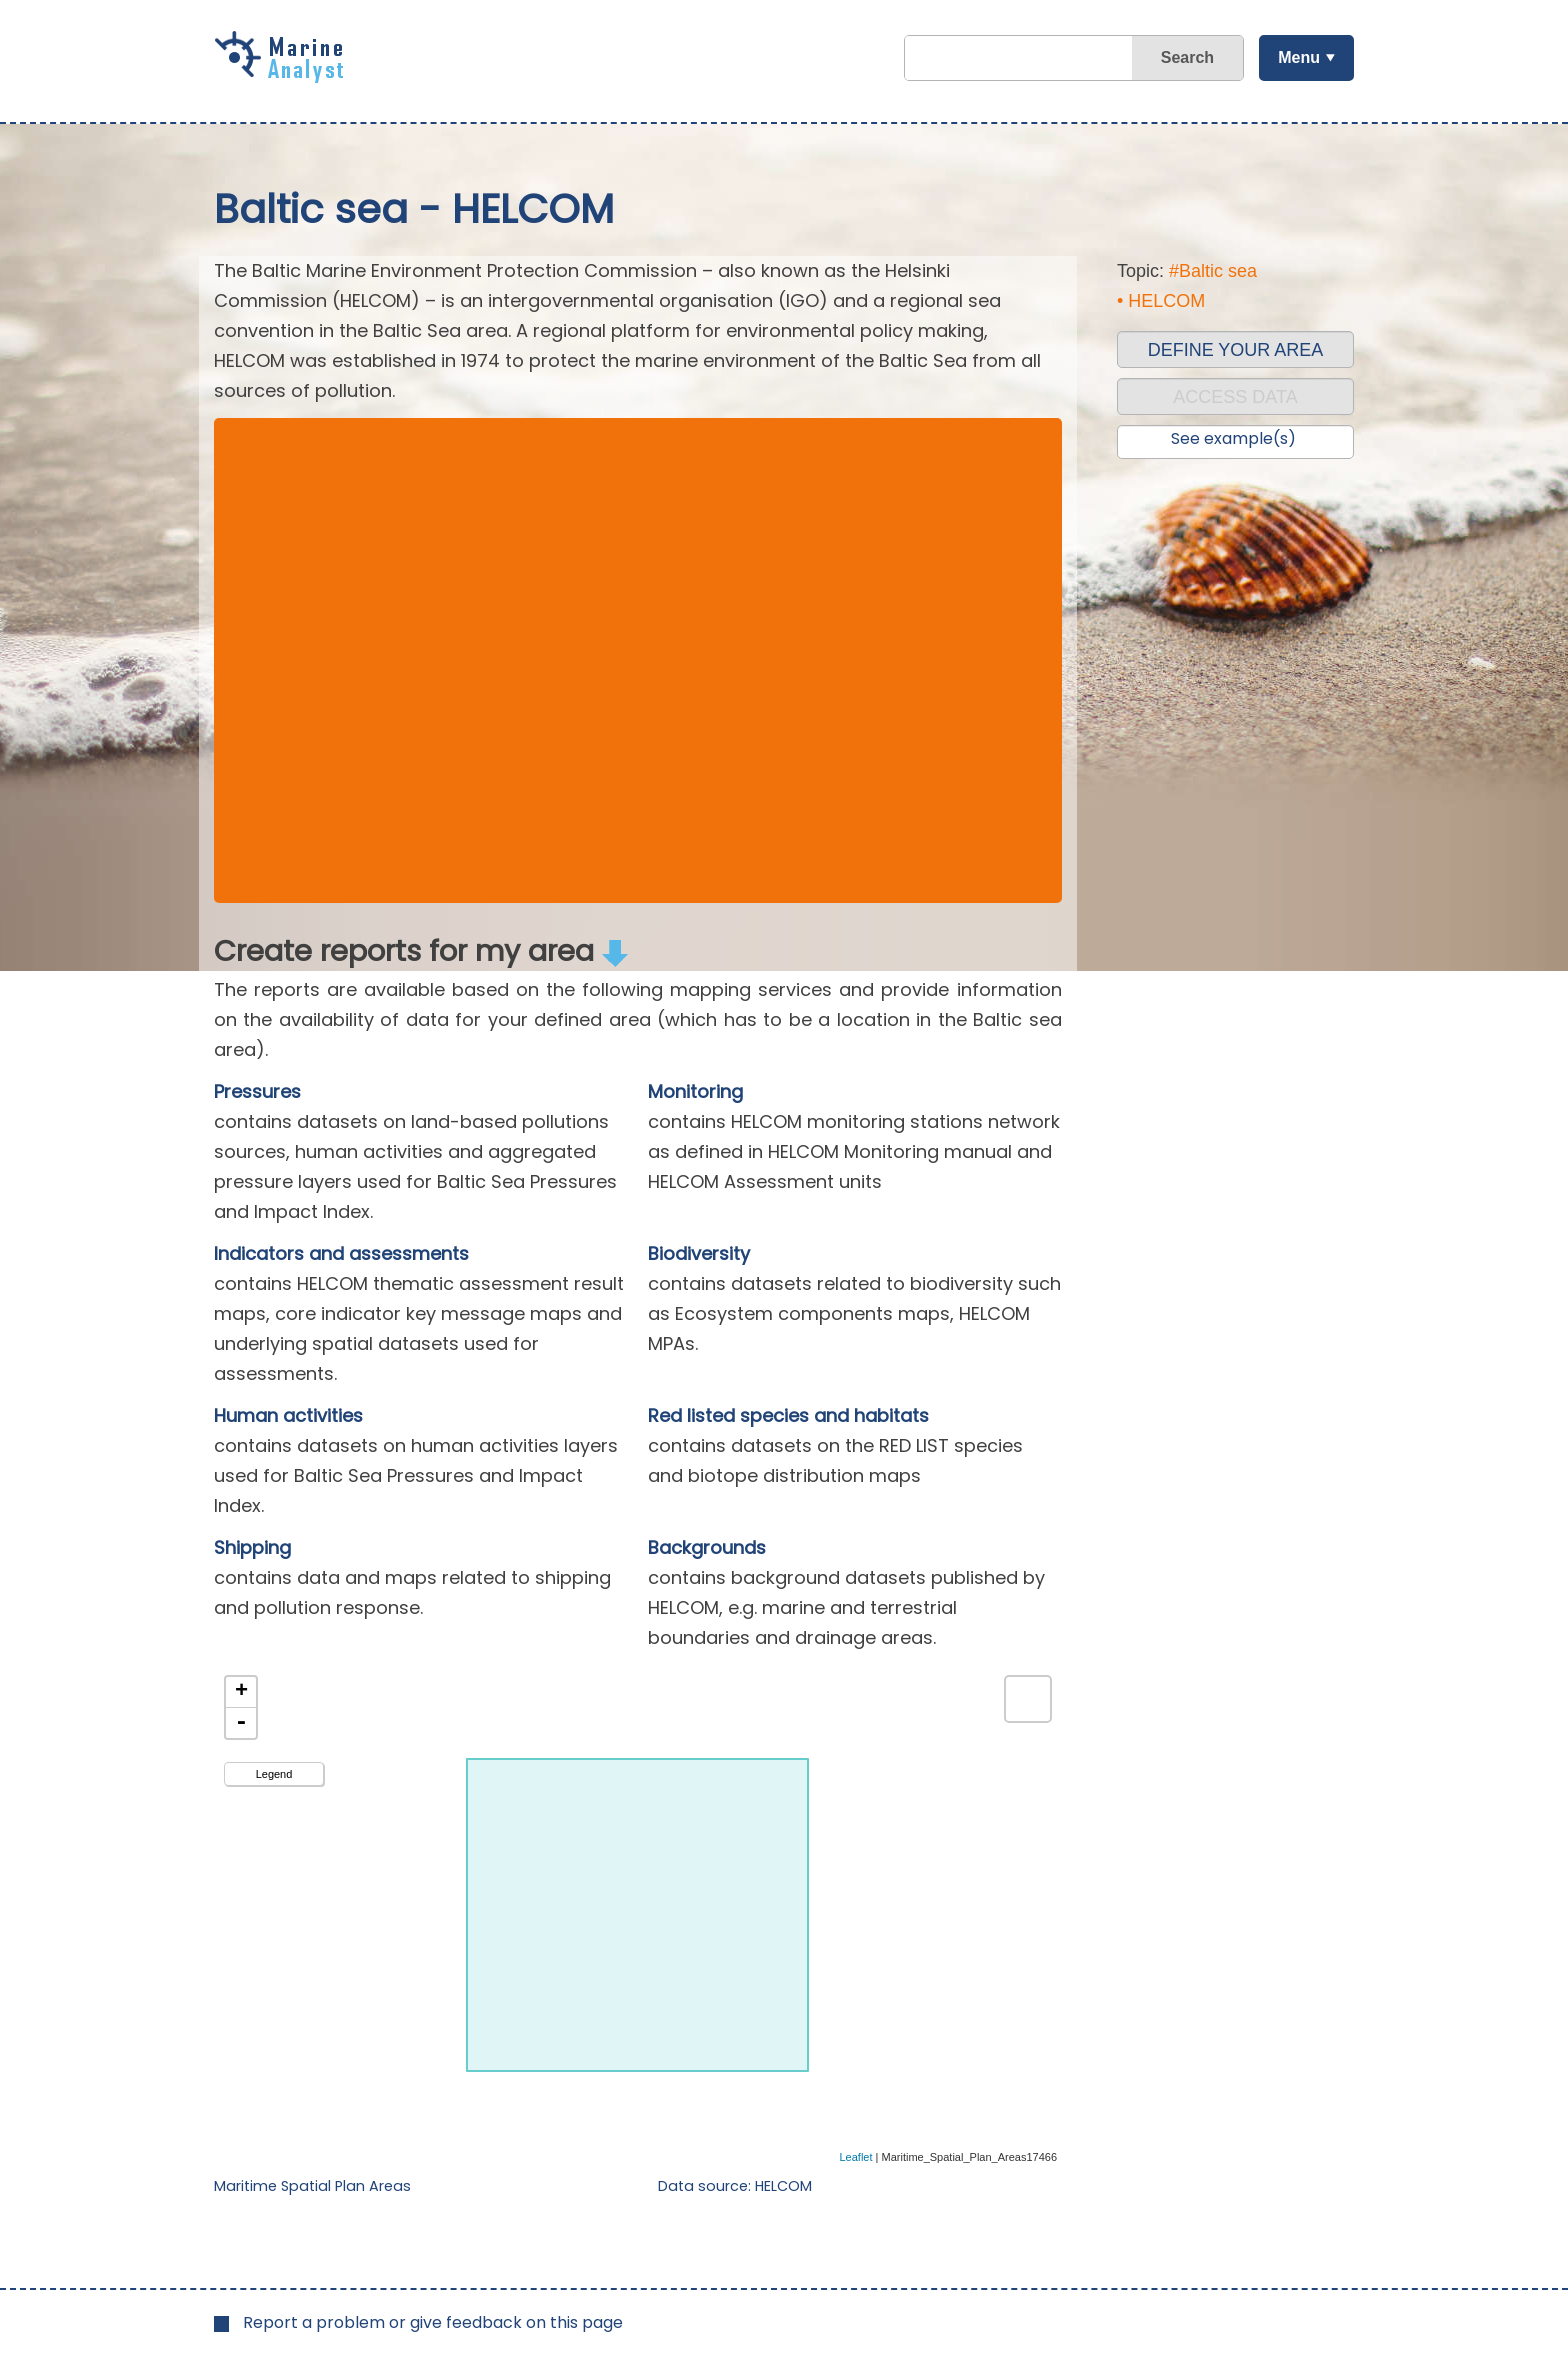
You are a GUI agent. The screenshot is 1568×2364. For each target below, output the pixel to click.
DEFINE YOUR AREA (1236, 350)
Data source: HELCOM (735, 2186)
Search (1187, 57)
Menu (1299, 57)
